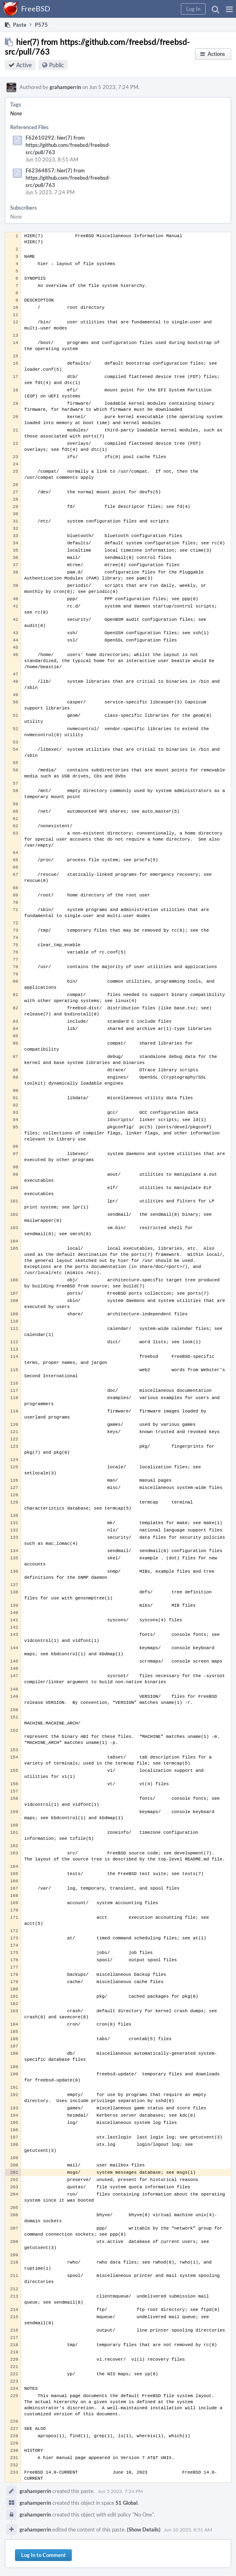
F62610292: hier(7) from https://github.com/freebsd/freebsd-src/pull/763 (68, 145)
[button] (229, 9)
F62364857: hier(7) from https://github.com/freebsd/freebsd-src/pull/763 (68, 178)
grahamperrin (65, 87)
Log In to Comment (43, 2555)
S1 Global (126, 2502)
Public (56, 65)
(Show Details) (144, 2529)
